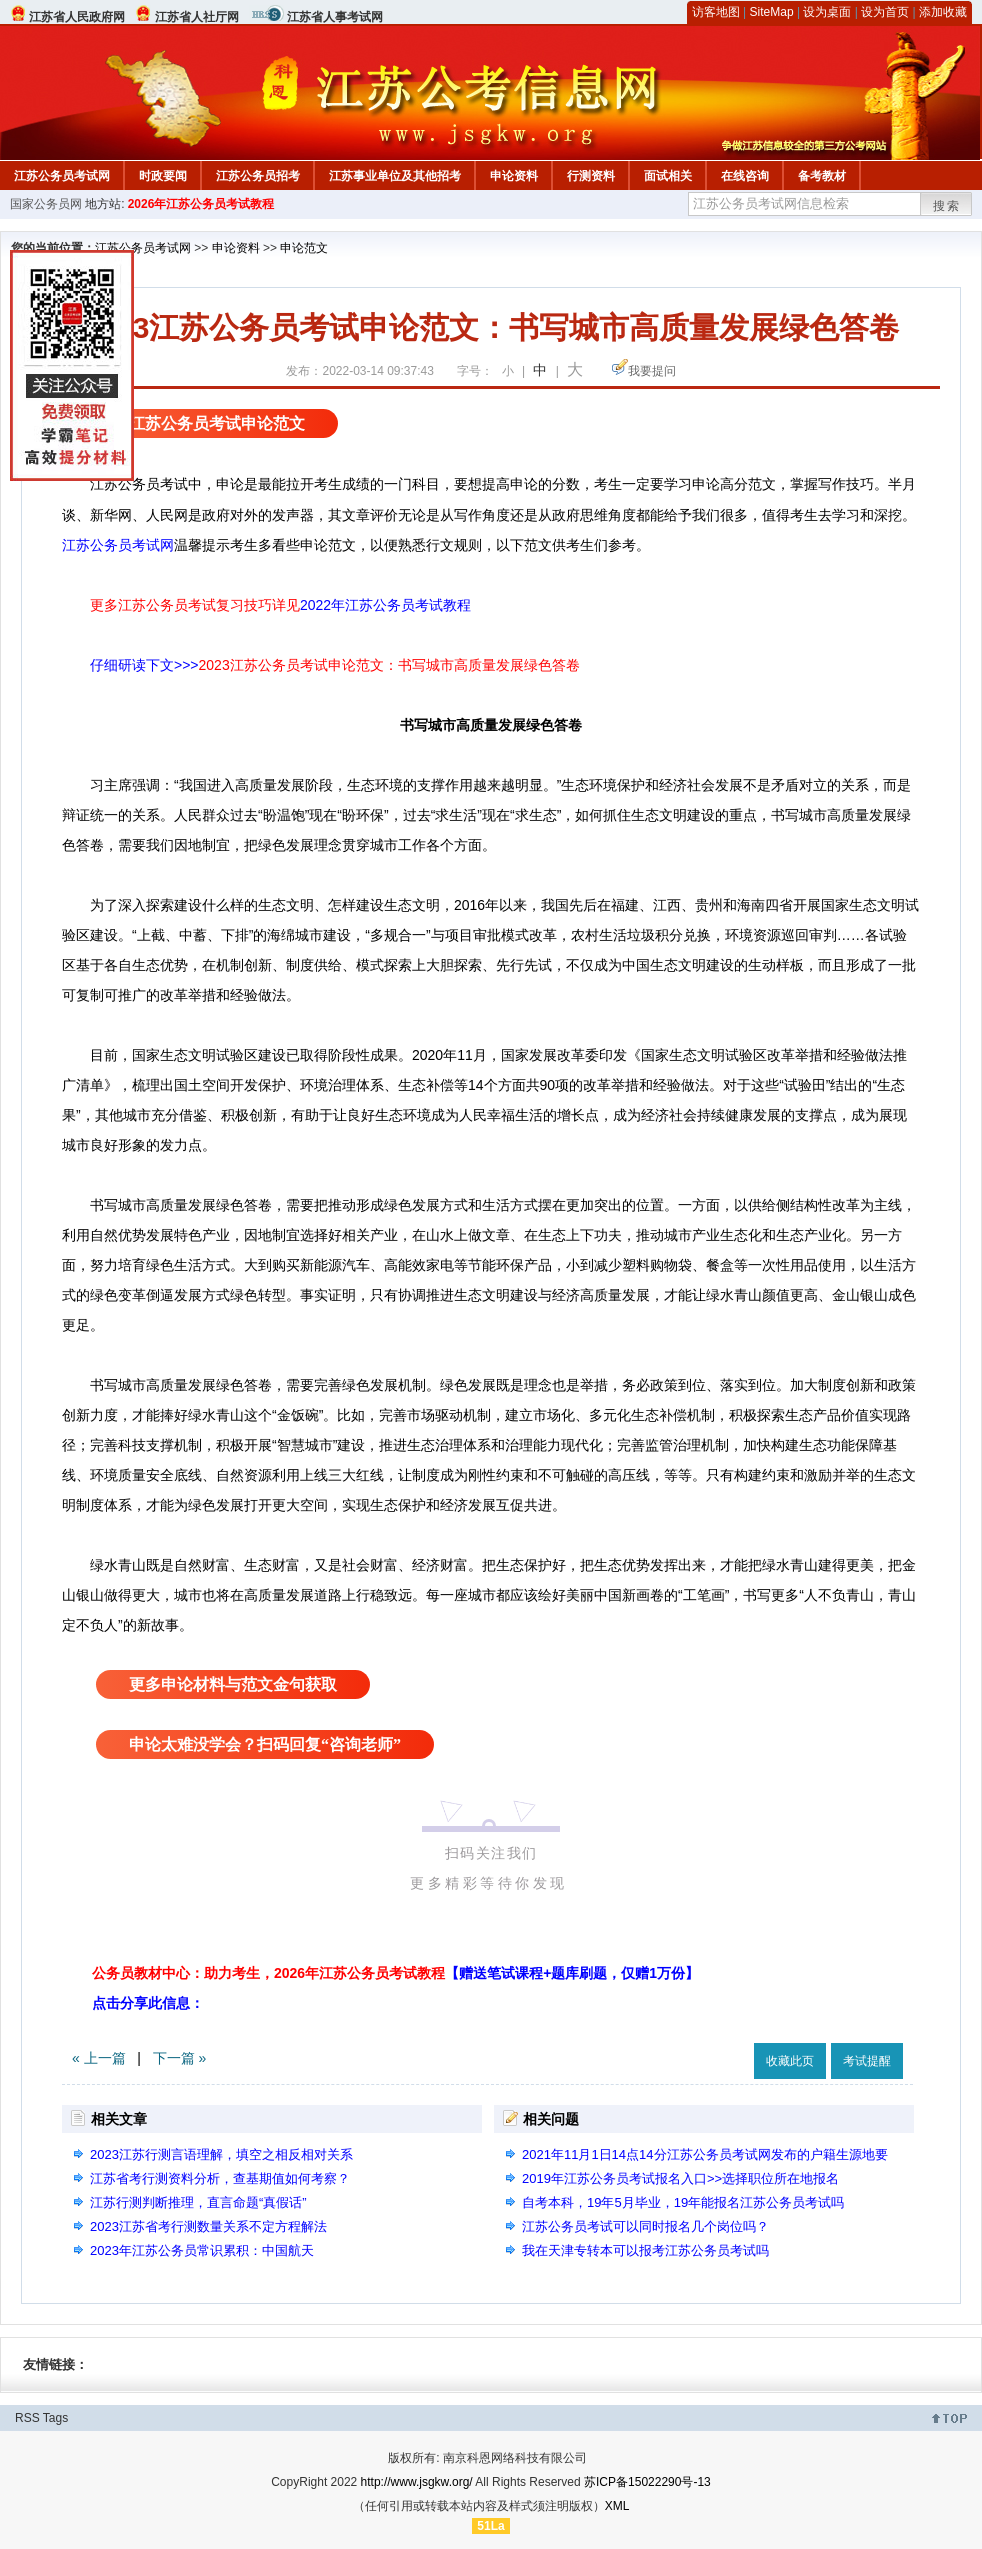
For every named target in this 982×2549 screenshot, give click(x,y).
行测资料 (591, 176)
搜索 (947, 206)
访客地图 (716, 12)
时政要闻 (163, 176)
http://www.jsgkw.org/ (417, 2482)
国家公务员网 (46, 204)
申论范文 (304, 248)
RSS (27, 2418)
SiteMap (772, 12)
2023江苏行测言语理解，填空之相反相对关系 (221, 2154)
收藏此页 (790, 2061)
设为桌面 (827, 12)
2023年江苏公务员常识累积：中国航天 (202, 2250)
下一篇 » (180, 2058)
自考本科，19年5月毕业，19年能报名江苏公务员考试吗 (683, 2202)
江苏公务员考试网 (62, 176)
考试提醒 (867, 2061)
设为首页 (885, 12)
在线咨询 (745, 176)
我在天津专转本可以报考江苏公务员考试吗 (645, 2250)
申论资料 (514, 176)
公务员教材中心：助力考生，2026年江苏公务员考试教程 (395, 1973)
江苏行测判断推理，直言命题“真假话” (198, 2202)
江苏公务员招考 (258, 176)
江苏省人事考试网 (335, 17)
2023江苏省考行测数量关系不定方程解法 (208, 2226)
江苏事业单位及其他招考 (395, 176)
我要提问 (652, 371)
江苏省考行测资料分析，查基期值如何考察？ (220, 2178)
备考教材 (822, 176)
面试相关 (668, 176)
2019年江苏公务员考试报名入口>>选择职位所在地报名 (680, 2178)
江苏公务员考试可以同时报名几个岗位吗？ (645, 2226)
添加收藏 (943, 12)
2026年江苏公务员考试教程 (201, 204)
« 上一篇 (99, 2058)
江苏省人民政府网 (77, 17)
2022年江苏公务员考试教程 (385, 605)
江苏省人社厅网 (197, 17)
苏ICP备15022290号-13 (647, 2482)
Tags (55, 2418)
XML (617, 2506)
